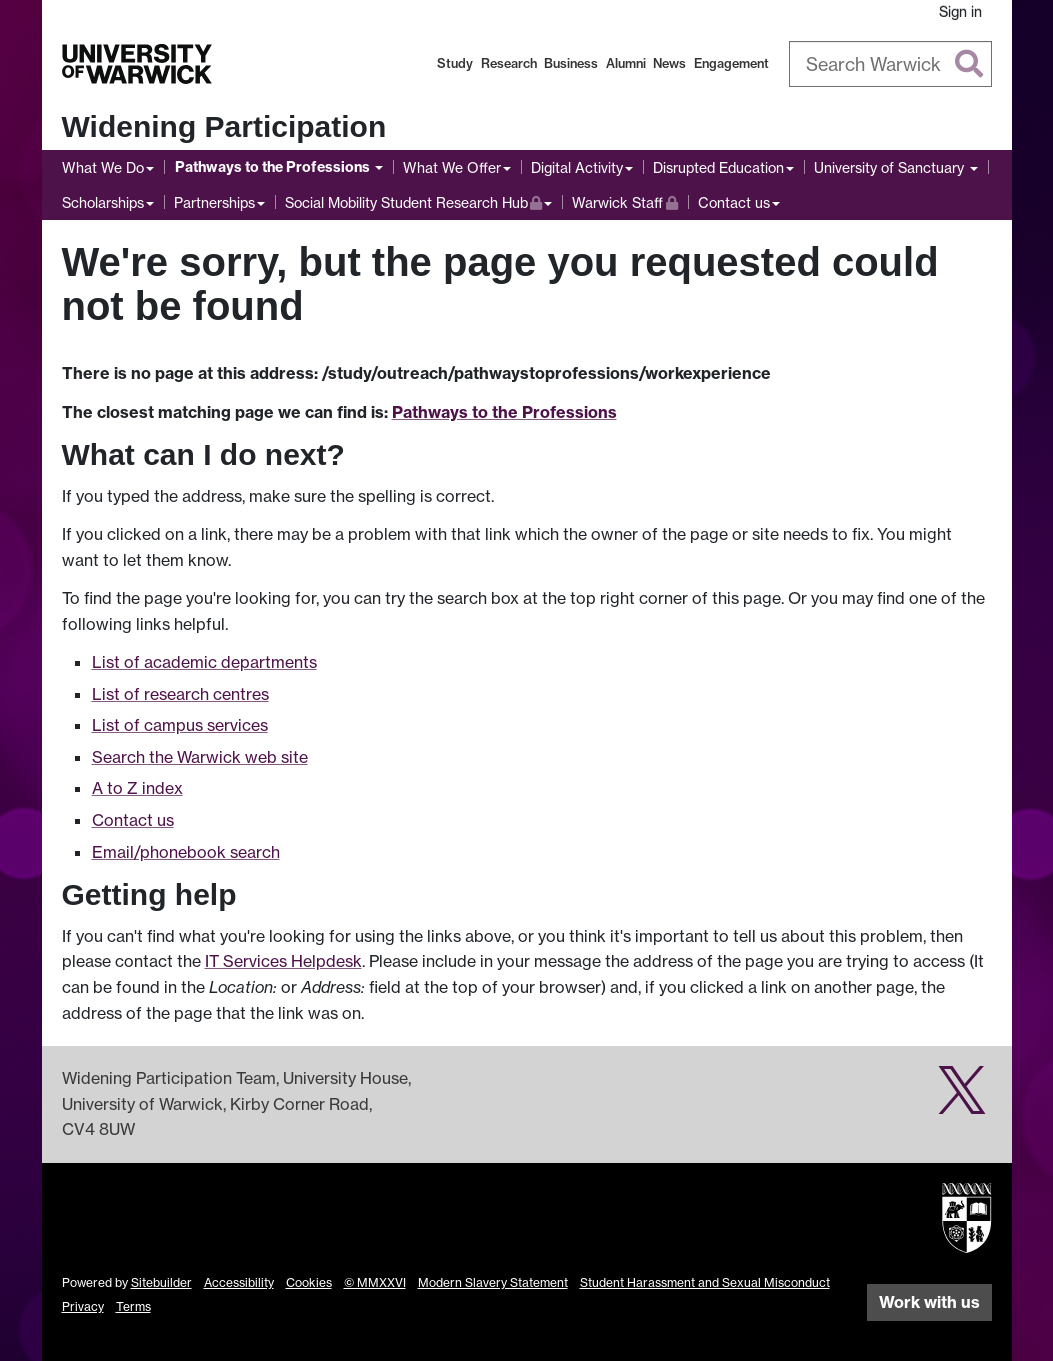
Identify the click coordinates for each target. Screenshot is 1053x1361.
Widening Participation (224, 126)
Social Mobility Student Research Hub (414, 200)
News (669, 63)
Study (455, 63)
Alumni (626, 63)
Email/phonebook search (186, 852)
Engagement (731, 63)
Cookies (309, 1282)
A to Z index (137, 788)
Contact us (734, 202)
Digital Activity (577, 167)
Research (509, 63)
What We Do (103, 167)
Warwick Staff (625, 200)
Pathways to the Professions (274, 167)
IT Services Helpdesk (283, 961)
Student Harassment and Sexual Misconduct (705, 1282)
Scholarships (103, 202)
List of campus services (180, 725)
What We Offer (452, 167)
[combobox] (890, 64)
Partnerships (214, 202)
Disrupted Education (718, 167)
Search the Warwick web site (200, 757)
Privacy (83, 1306)
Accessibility (239, 1282)
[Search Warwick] (890, 64)
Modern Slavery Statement (493, 1282)
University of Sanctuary (891, 167)
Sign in (960, 11)
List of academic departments (204, 662)
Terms (133, 1306)
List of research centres (180, 694)
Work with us (929, 1302)
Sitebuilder (161, 1282)
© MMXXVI (375, 1282)
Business (571, 63)
